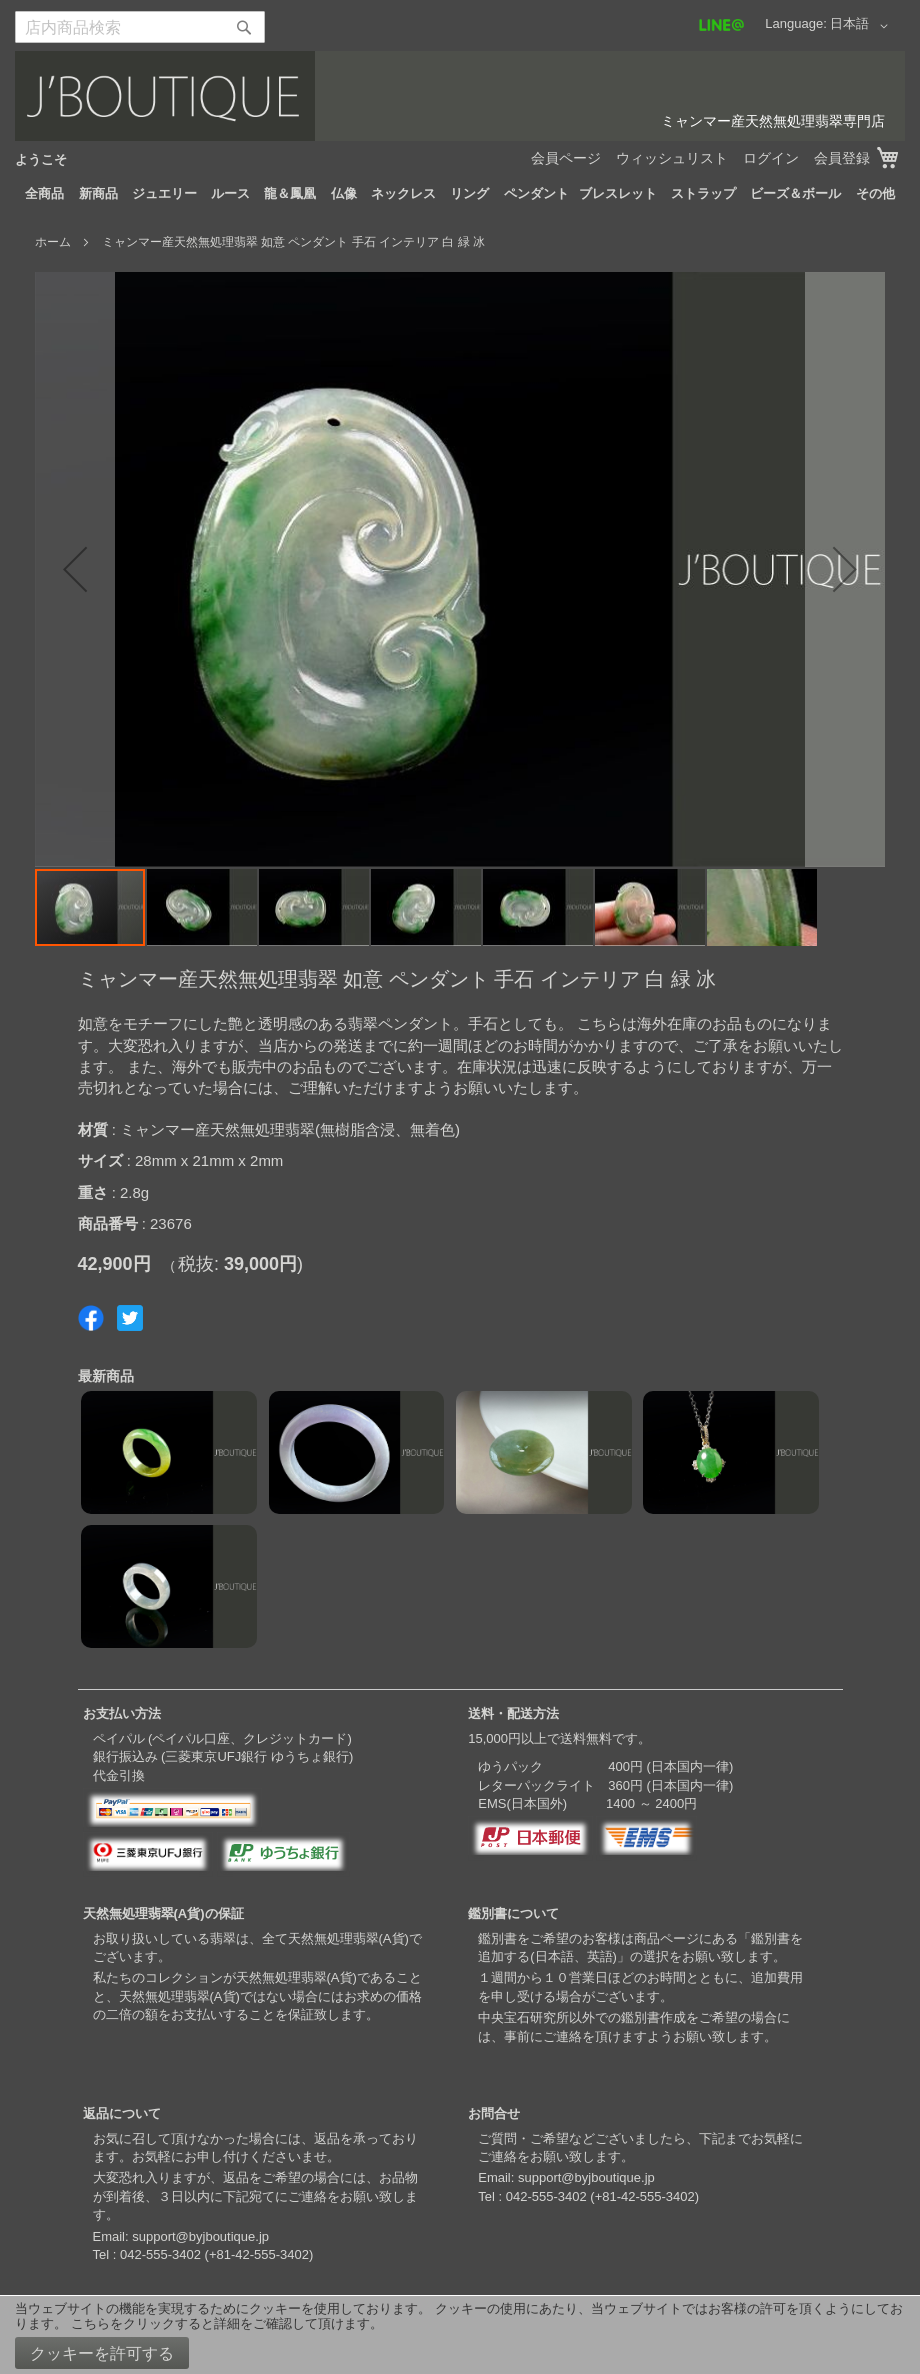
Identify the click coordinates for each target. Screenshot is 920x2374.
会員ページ (566, 158)
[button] (862, 26)
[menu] (460, 194)
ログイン (771, 158)
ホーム (53, 242)
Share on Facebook (91, 1318)
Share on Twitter (130, 1318)
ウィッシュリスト (672, 158)
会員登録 (842, 158)
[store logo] (460, 96)
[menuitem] (44, 194)
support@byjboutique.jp (200, 2236)
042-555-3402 (160, 2254)
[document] (460, 2335)
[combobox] (140, 27)
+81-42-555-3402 (259, 2254)
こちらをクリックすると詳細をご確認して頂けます (220, 2323)
